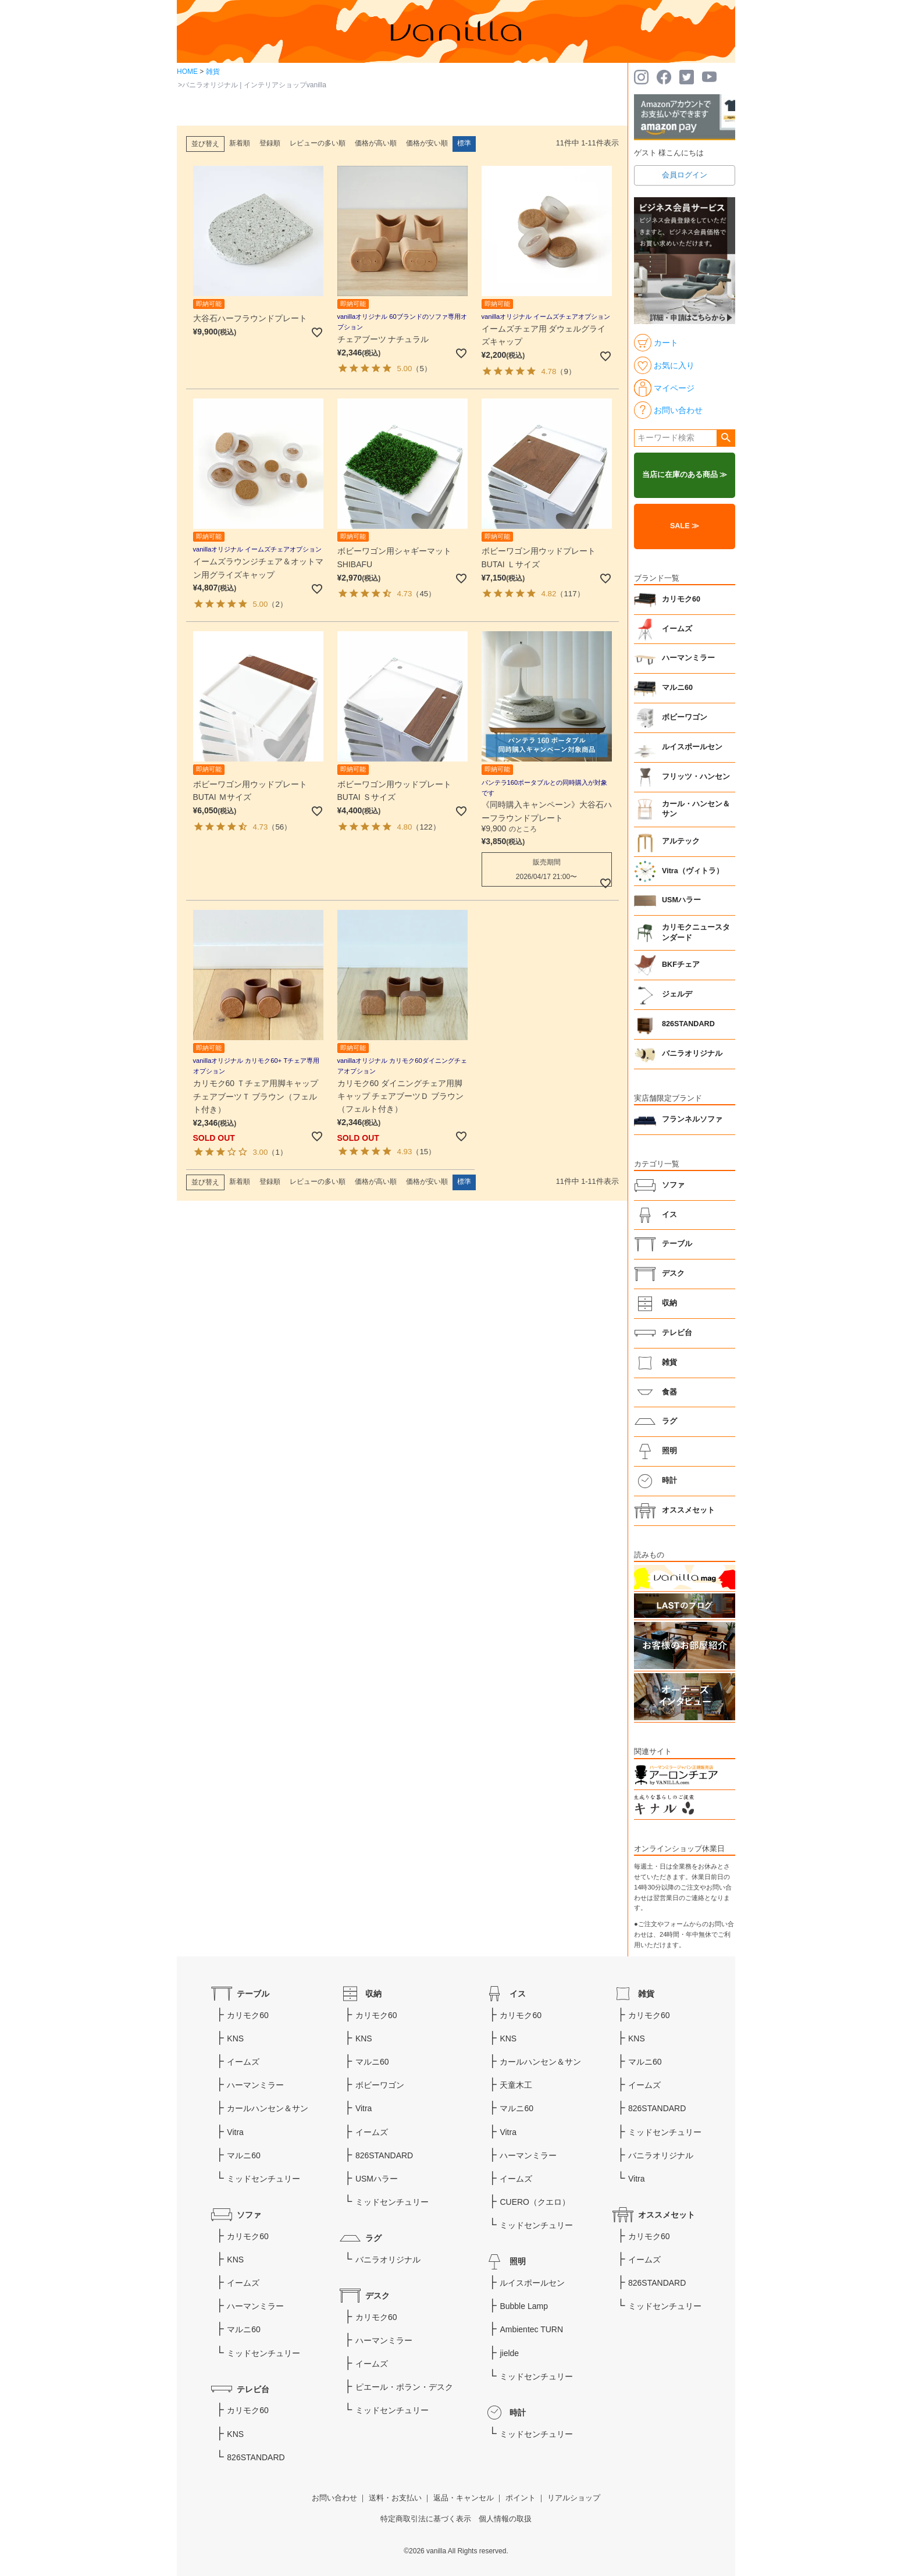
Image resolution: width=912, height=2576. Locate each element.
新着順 (239, 143)
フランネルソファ (692, 1119)
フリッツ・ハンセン (696, 777)
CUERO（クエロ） (535, 2202)
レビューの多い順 (317, 143)
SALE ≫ (684, 526)
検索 (726, 438)
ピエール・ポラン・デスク (404, 2387)
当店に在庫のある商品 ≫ (685, 475)
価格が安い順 (427, 143)
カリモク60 (681, 599)
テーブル (677, 1244)
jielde (509, 2353)
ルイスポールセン (692, 747)
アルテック (681, 841)
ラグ (669, 1421)
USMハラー (681, 900)
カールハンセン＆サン (267, 2108)
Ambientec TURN (531, 2329)
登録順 (269, 143)
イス (669, 1215)
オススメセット (688, 1510)
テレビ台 (677, 1333)
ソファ (673, 1185)
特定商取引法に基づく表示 (425, 2519)
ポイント (520, 2498)
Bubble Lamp (524, 2306)
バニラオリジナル (692, 1053)
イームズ (677, 629)
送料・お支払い (395, 2498)
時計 (669, 1480)
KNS (235, 2038)
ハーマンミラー (688, 658)
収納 (669, 1303)
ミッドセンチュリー (263, 2178)
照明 (669, 1451)
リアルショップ (573, 2498)
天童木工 (516, 2085)
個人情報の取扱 (505, 2519)
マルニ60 (677, 688)
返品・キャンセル (463, 2498)
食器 (669, 1392)
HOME (187, 71)
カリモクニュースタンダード (696, 932)
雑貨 (213, 71)
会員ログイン (684, 175)
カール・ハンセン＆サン (696, 809)
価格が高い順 (376, 143)
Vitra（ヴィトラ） (693, 871)
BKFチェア (681, 964)
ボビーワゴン (684, 717)
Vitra (235, 2132)
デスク (673, 1273)
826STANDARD (688, 1024)
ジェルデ (677, 994)
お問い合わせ (334, 2498)
